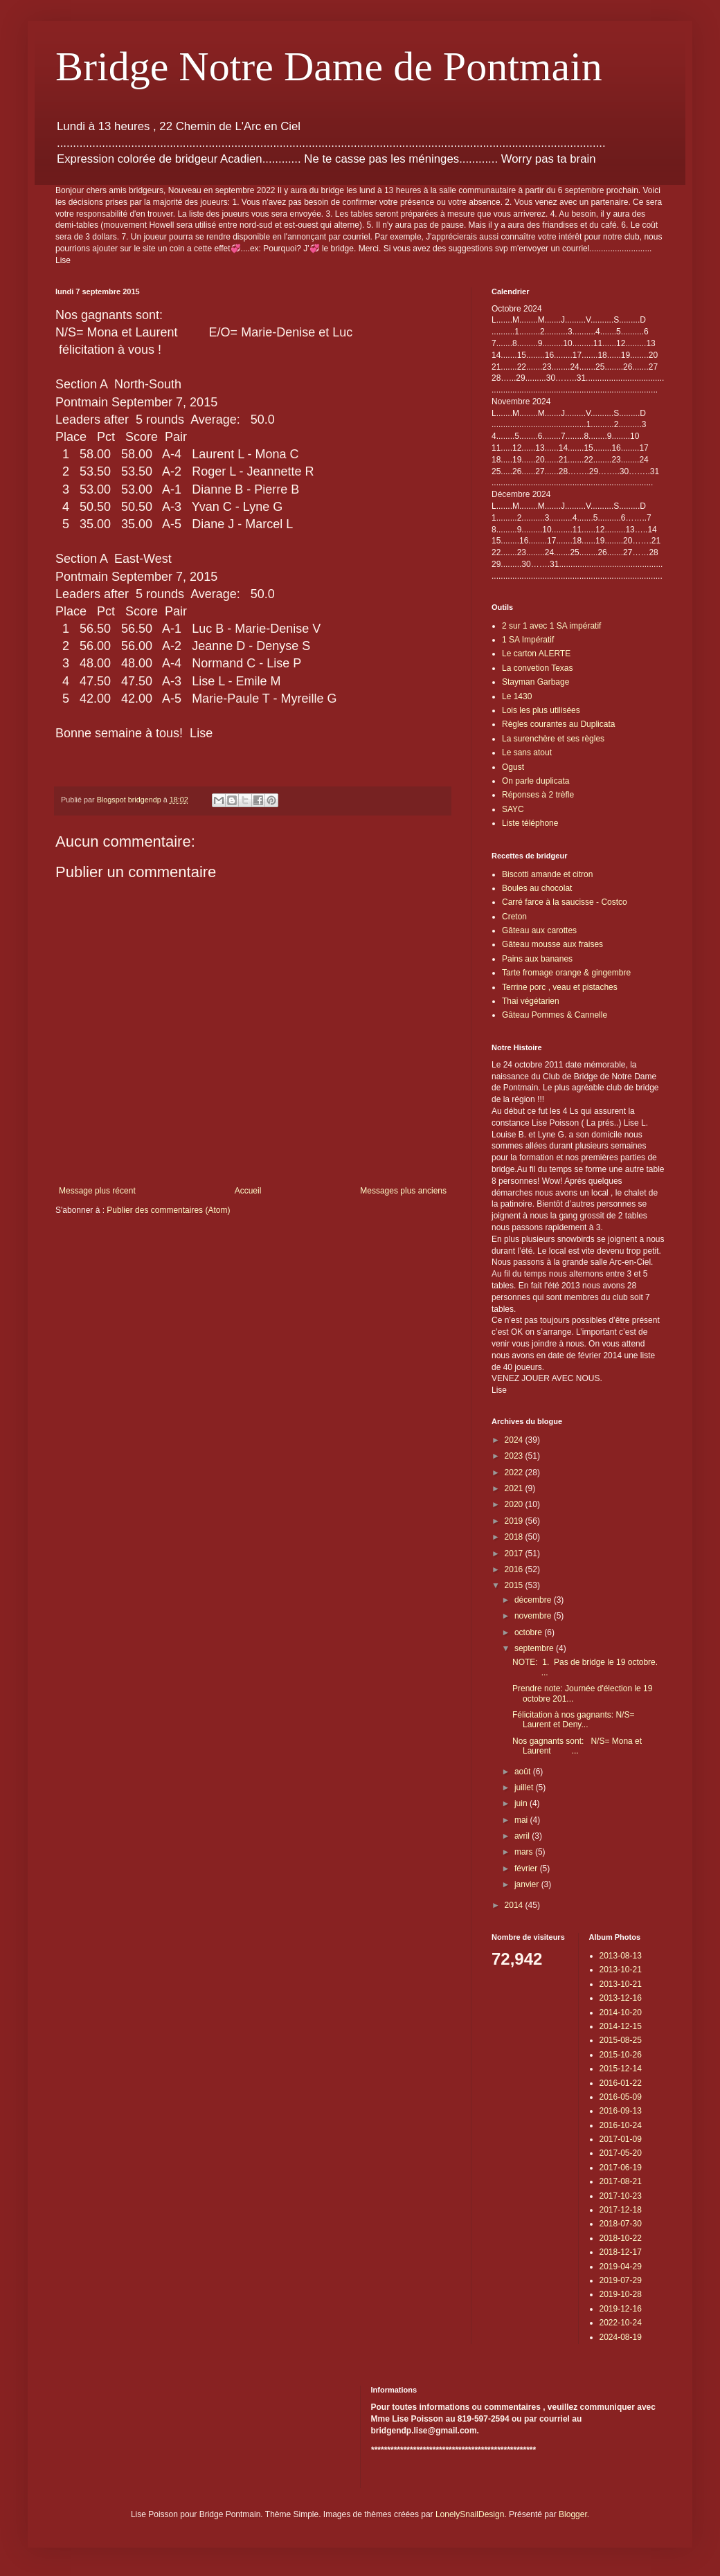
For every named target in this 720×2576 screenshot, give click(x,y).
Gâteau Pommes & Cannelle (554, 1015)
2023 (515, 1456)
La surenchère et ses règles (553, 739)
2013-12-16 (621, 1998)
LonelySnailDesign (469, 2514)
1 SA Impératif (528, 640)
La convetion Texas (537, 668)
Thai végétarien (530, 1001)
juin (522, 1803)
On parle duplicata (535, 781)
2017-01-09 (621, 2139)
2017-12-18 (621, 2210)
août (523, 1771)
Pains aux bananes (537, 959)
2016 (515, 1569)
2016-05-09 (621, 2097)
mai (522, 1820)
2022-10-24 (621, 2322)
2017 (515, 1553)
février (527, 1868)
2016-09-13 (621, 2111)
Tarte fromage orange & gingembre (566, 973)
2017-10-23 (621, 2196)
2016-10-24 (621, 2125)
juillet (525, 1787)
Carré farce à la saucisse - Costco (564, 902)
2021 (515, 1488)
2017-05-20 (621, 2153)
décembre (534, 1600)
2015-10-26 (621, 2055)
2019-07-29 (621, 2280)
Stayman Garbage (535, 682)
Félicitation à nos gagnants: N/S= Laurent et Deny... (573, 1719)
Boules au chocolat (537, 888)
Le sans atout (527, 752)
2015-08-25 (621, 2040)
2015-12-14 (621, 2068)
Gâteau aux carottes (539, 930)
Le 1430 (517, 696)
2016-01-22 (621, 2083)
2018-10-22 (621, 2238)
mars (524, 1852)
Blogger (573, 2514)
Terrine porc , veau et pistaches (560, 987)
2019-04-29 (621, 2266)
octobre (529, 1632)
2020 (515, 1504)
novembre (534, 1616)
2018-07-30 (621, 2223)
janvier (527, 1884)
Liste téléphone (530, 823)
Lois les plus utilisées (541, 710)
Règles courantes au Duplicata (558, 724)
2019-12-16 (621, 2309)
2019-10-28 (621, 2294)
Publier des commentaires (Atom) (168, 1210)
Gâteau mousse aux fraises (552, 944)
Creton (514, 916)
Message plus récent (97, 1191)
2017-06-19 (621, 2167)
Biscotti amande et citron (547, 874)
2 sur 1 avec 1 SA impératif (551, 626)
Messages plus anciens (403, 1191)
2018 (515, 1537)
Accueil (248, 1191)
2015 (515, 1585)
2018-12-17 (621, 2252)
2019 (515, 1521)
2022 (515, 1472)
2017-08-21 (621, 2181)
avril (523, 1836)
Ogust (513, 767)
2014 (515, 1905)
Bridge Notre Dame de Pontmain (328, 66)
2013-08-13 (621, 1956)
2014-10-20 (621, 2012)
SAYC (513, 809)
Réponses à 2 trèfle (538, 795)
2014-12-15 (621, 2026)
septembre (535, 1648)
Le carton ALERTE (536, 653)
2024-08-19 (621, 2337)
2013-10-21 (621, 1969)
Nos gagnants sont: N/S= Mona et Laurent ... (577, 1746)
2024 (515, 1440)
